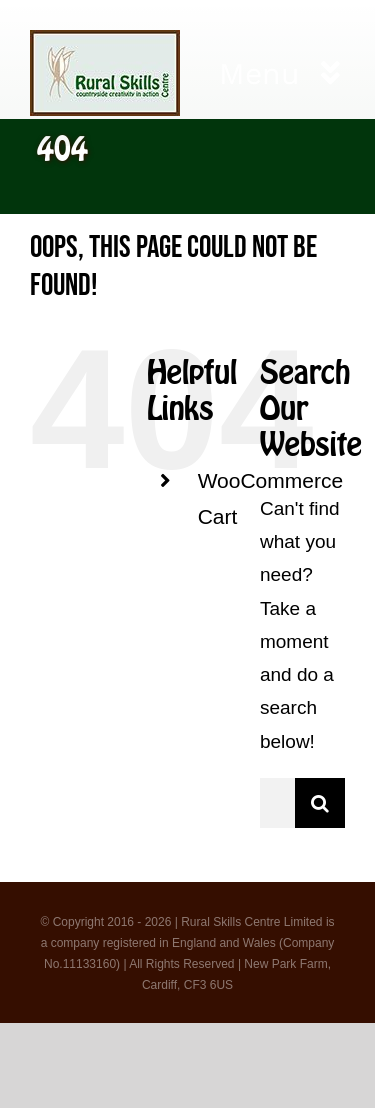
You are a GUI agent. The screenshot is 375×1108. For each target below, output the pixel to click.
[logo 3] (105, 39)
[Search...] (277, 803)
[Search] (320, 803)
